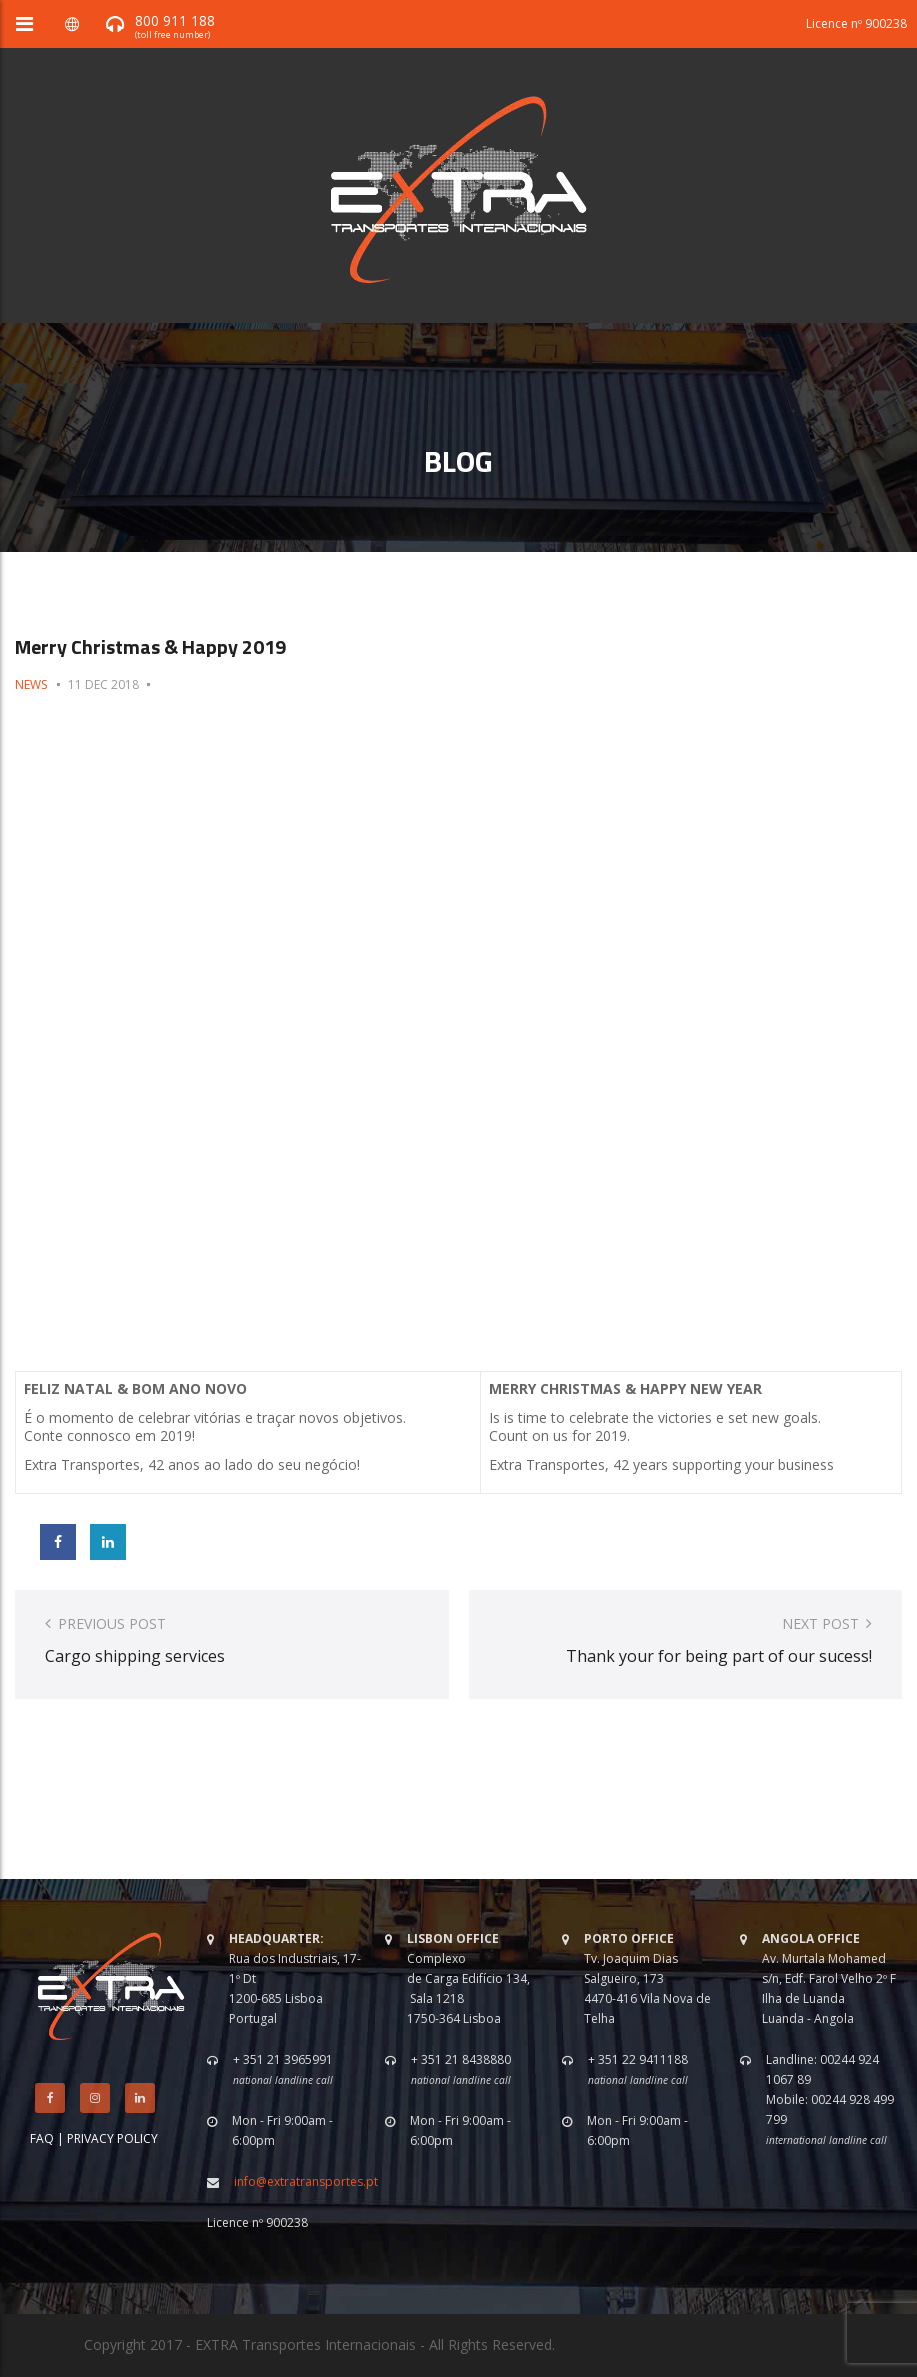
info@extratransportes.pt (306, 2181)
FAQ (42, 2138)
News (31, 684)
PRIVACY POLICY (112, 2138)
